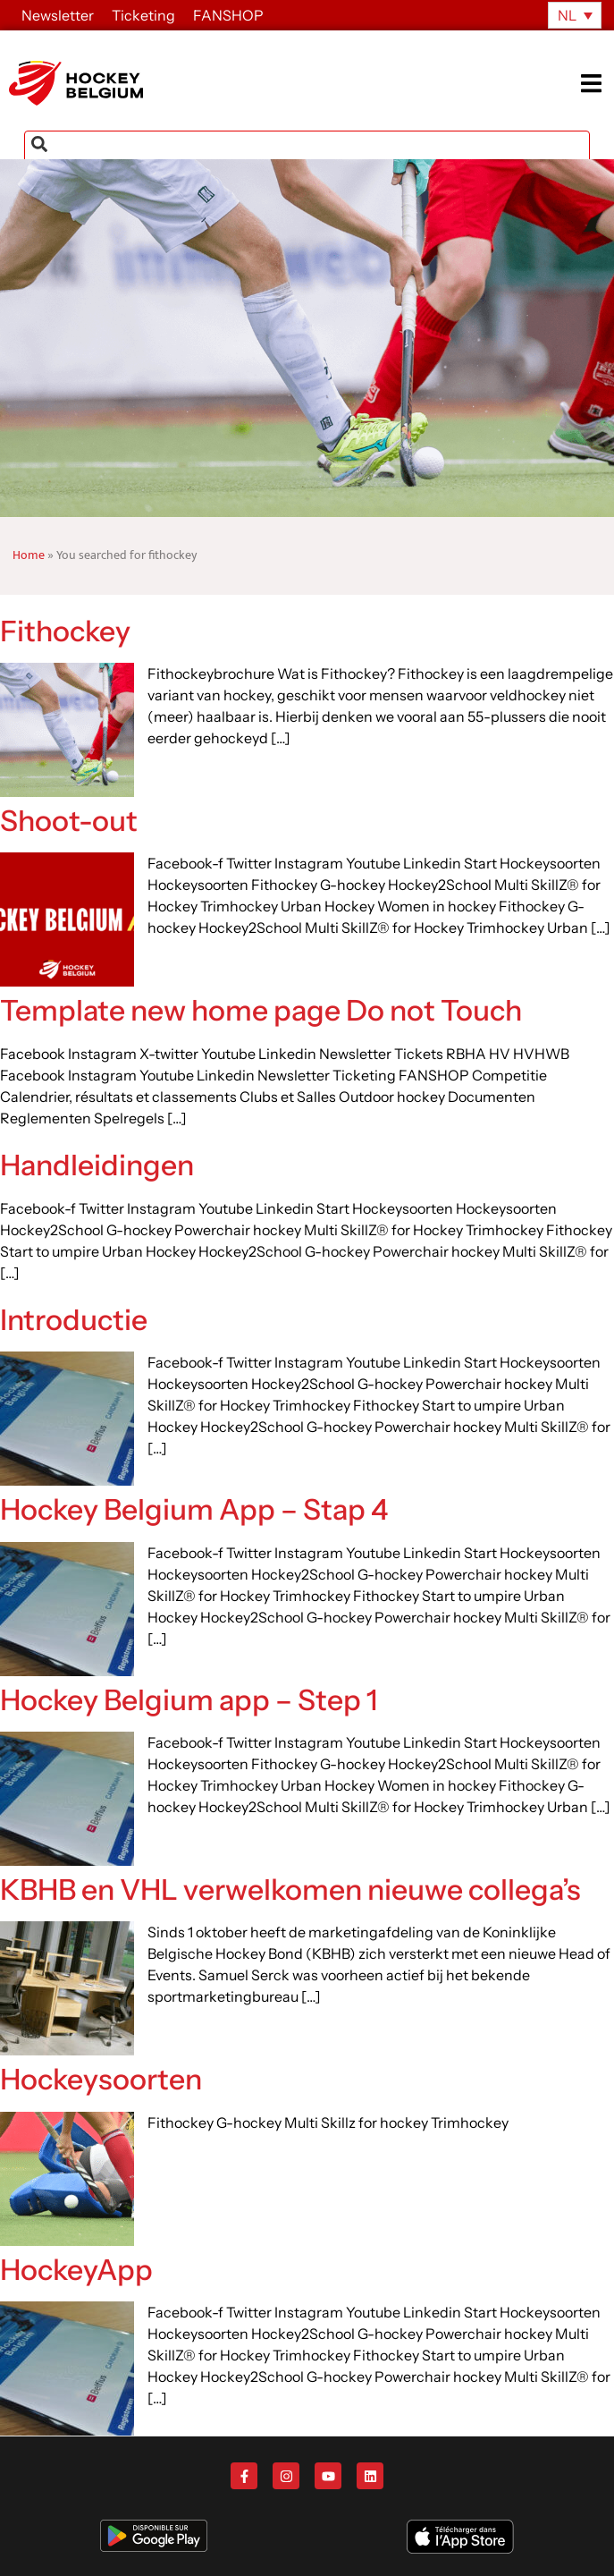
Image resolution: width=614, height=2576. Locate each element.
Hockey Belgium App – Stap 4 (194, 1509)
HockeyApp (76, 2269)
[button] (597, 83)
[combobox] (306, 148)
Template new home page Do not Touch (261, 1010)
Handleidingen (97, 1165)
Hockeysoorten (101, 2079)
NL (567, 15)
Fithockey (65, 631)
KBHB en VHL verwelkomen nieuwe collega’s (290, 1889)
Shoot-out (69, 820)
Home (29, 555)
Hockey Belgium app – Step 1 (188, 1699)
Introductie (73, 1319)
